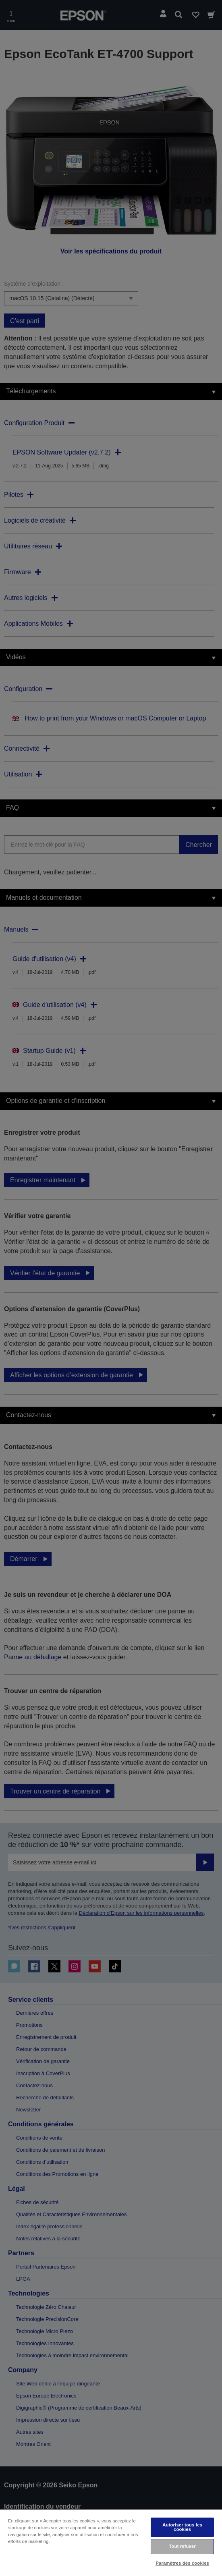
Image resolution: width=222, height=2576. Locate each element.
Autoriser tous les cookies (182, 2527)
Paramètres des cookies (182, 2563)
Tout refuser (182, 2546)
